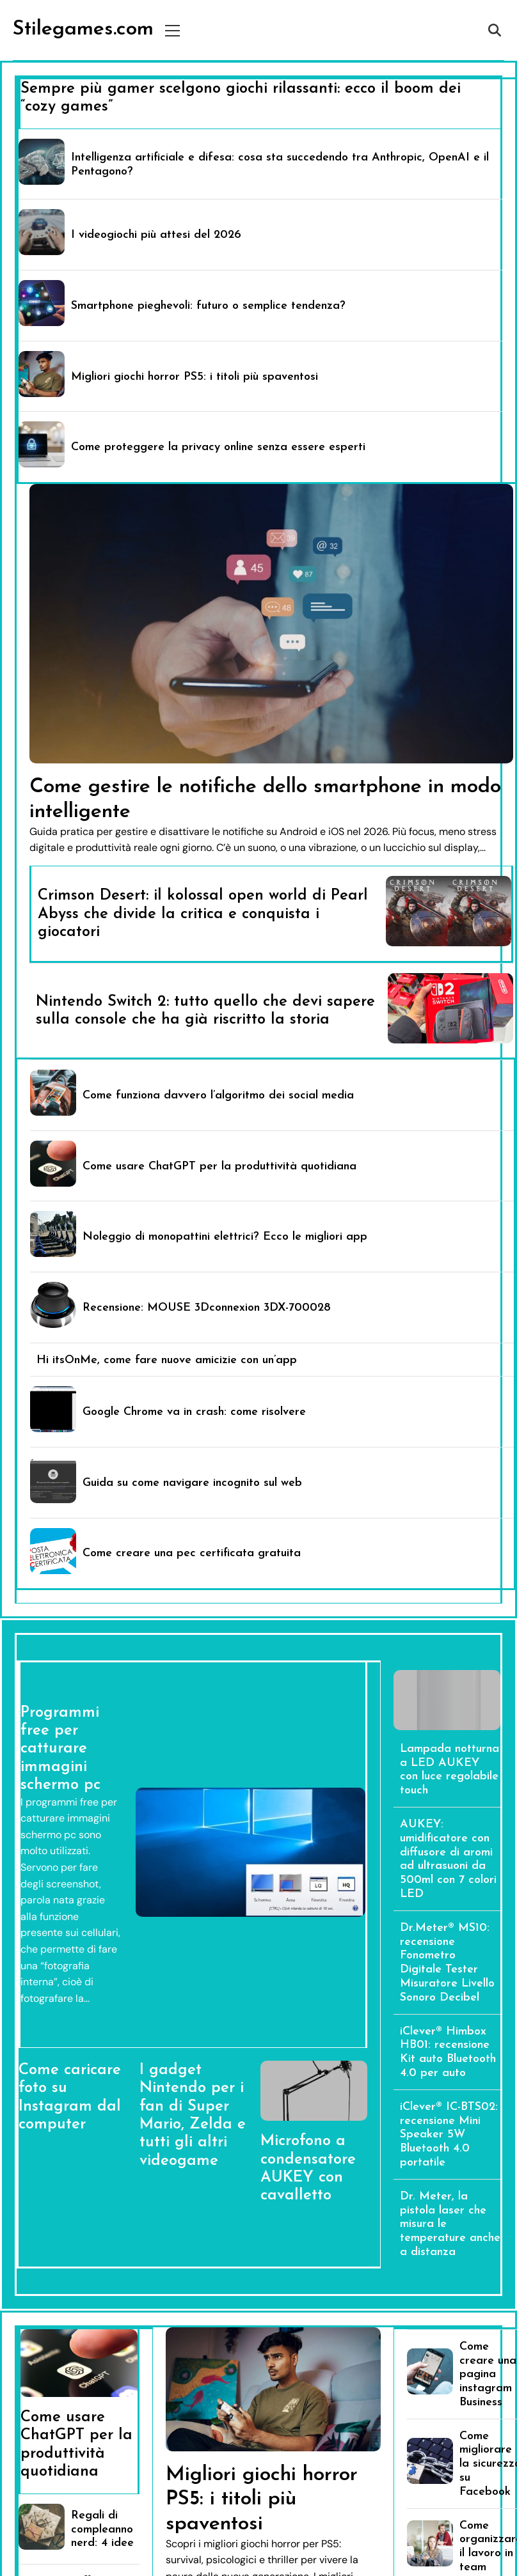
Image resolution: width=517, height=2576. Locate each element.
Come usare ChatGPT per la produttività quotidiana (219, 1166)
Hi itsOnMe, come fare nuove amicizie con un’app (166, 1360)
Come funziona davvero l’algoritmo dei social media (218, 1095)
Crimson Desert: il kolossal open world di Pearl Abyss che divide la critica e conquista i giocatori (203, 914)
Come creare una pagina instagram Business (487, 2374)
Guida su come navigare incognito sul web (192, 1483)
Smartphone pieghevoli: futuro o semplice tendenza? (208, 306)
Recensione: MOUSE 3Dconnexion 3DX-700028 (207, 1308)
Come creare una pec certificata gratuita (192, 1553)
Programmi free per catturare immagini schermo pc (60, 1749)
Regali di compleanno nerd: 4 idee (102, 2530)
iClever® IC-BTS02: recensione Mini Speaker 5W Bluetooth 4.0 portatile (449, 2135)
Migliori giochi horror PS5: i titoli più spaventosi (194, 377)
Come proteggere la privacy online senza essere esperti (218, 447)
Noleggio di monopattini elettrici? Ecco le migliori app (225, 1237)
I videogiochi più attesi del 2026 (156, 235)
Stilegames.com (83, 29)
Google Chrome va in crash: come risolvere (194, 1412)
